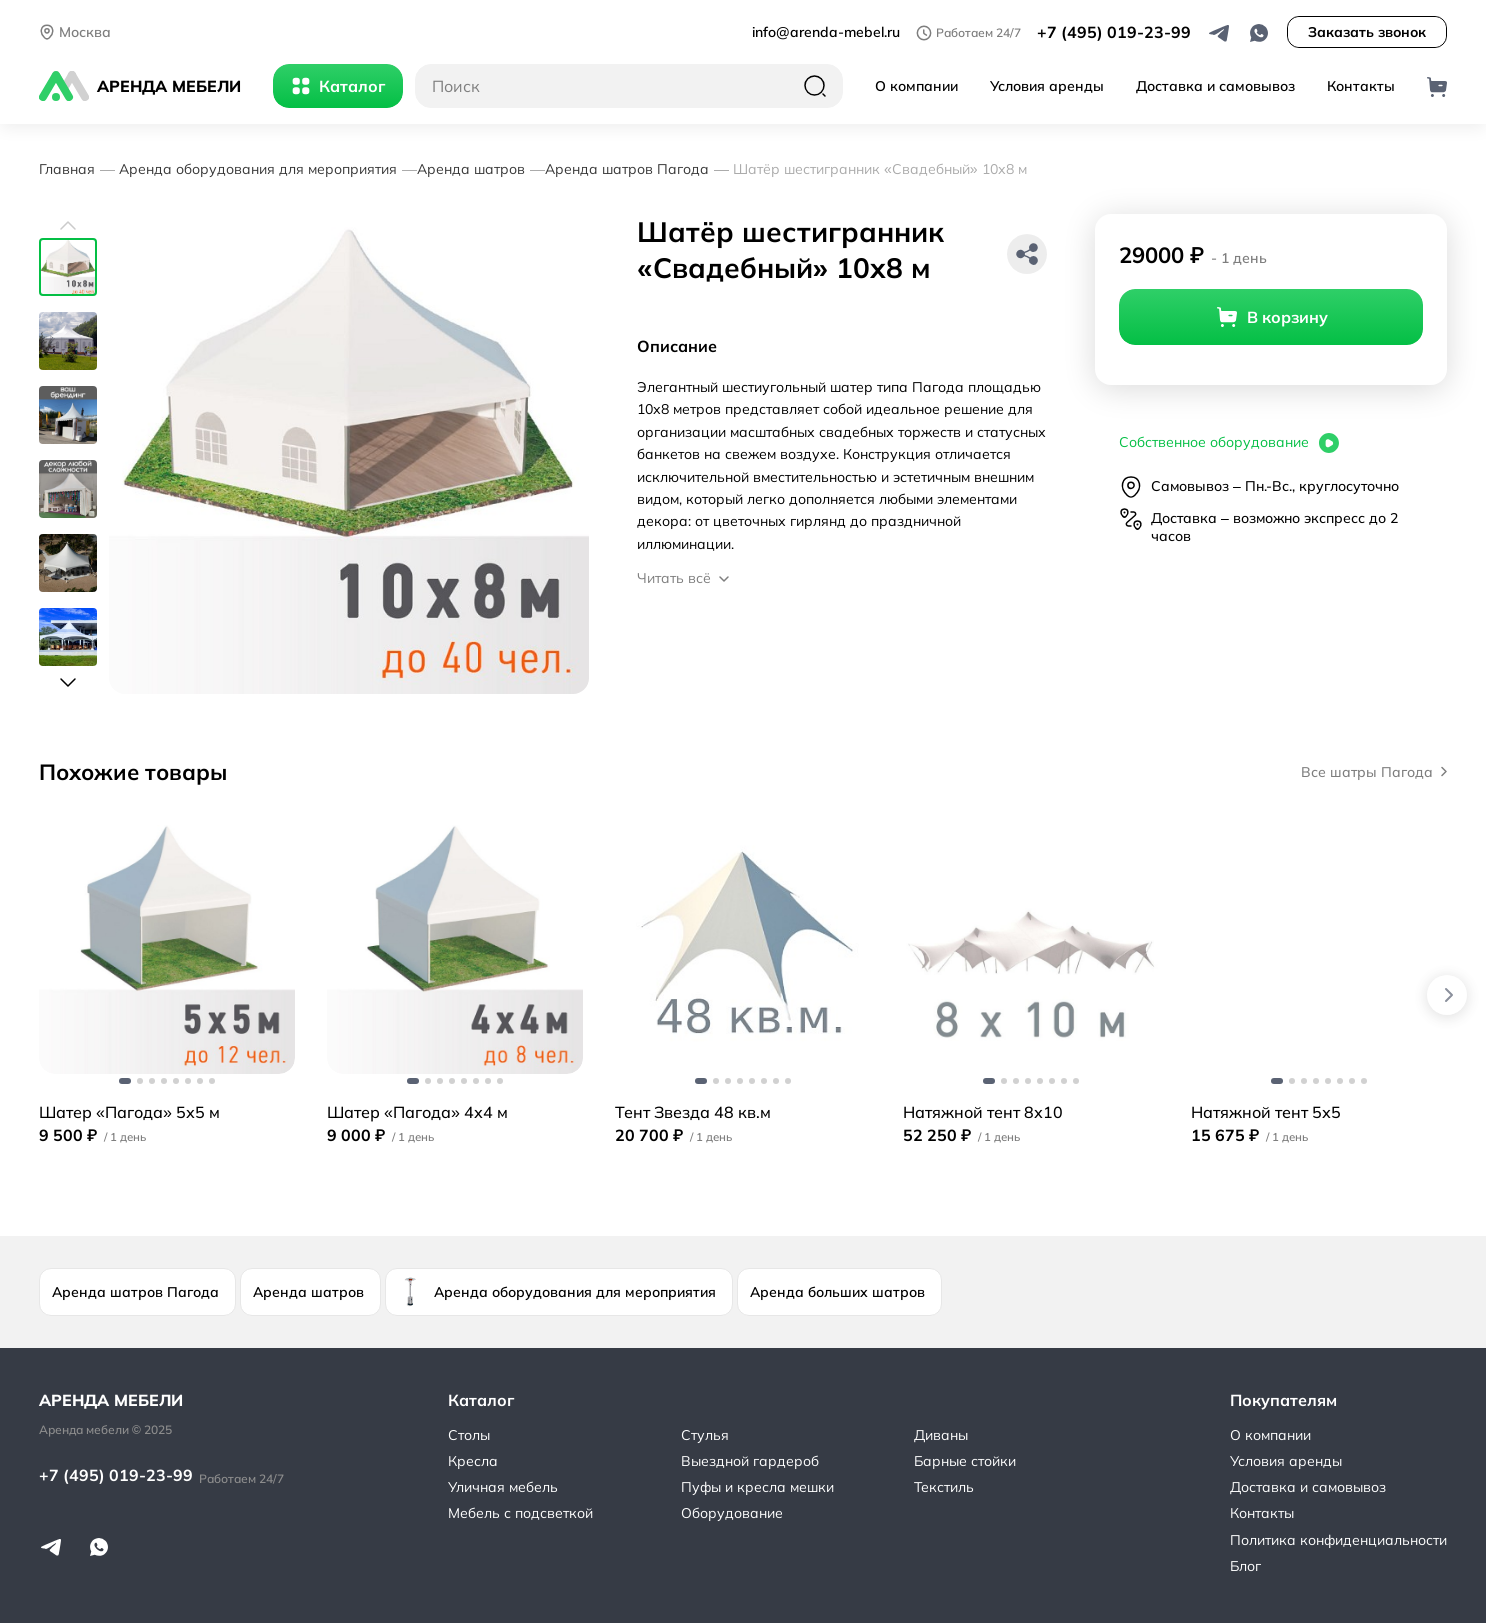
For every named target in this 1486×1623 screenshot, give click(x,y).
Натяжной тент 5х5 (1266, 1112)
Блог (1245, 1566)
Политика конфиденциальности (1338, 1540)
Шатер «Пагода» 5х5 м (129, 1112)
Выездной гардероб (750, 1461)
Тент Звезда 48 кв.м (693, 1112)
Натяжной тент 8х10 (983, 1112)
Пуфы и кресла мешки (757, 1487)
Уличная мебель (503, 1487)
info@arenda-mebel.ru (826, 32)
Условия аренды (1047, 86)
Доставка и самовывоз (1215, 86)
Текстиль (944, 1487)
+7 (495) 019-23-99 (1114, 32)
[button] (68, 227)
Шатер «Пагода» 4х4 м (417, 1112)
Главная (67, 169)
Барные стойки (965, 1461)
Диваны (941, 1435)
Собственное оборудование (1230, 443)
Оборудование (732, 1513)
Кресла (473, 1461)
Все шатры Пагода (1374, 772)
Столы (469, 1435)
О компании (916, 86)
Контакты (1361, 86)
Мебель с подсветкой (520, 1513)
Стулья (705, 1435)
